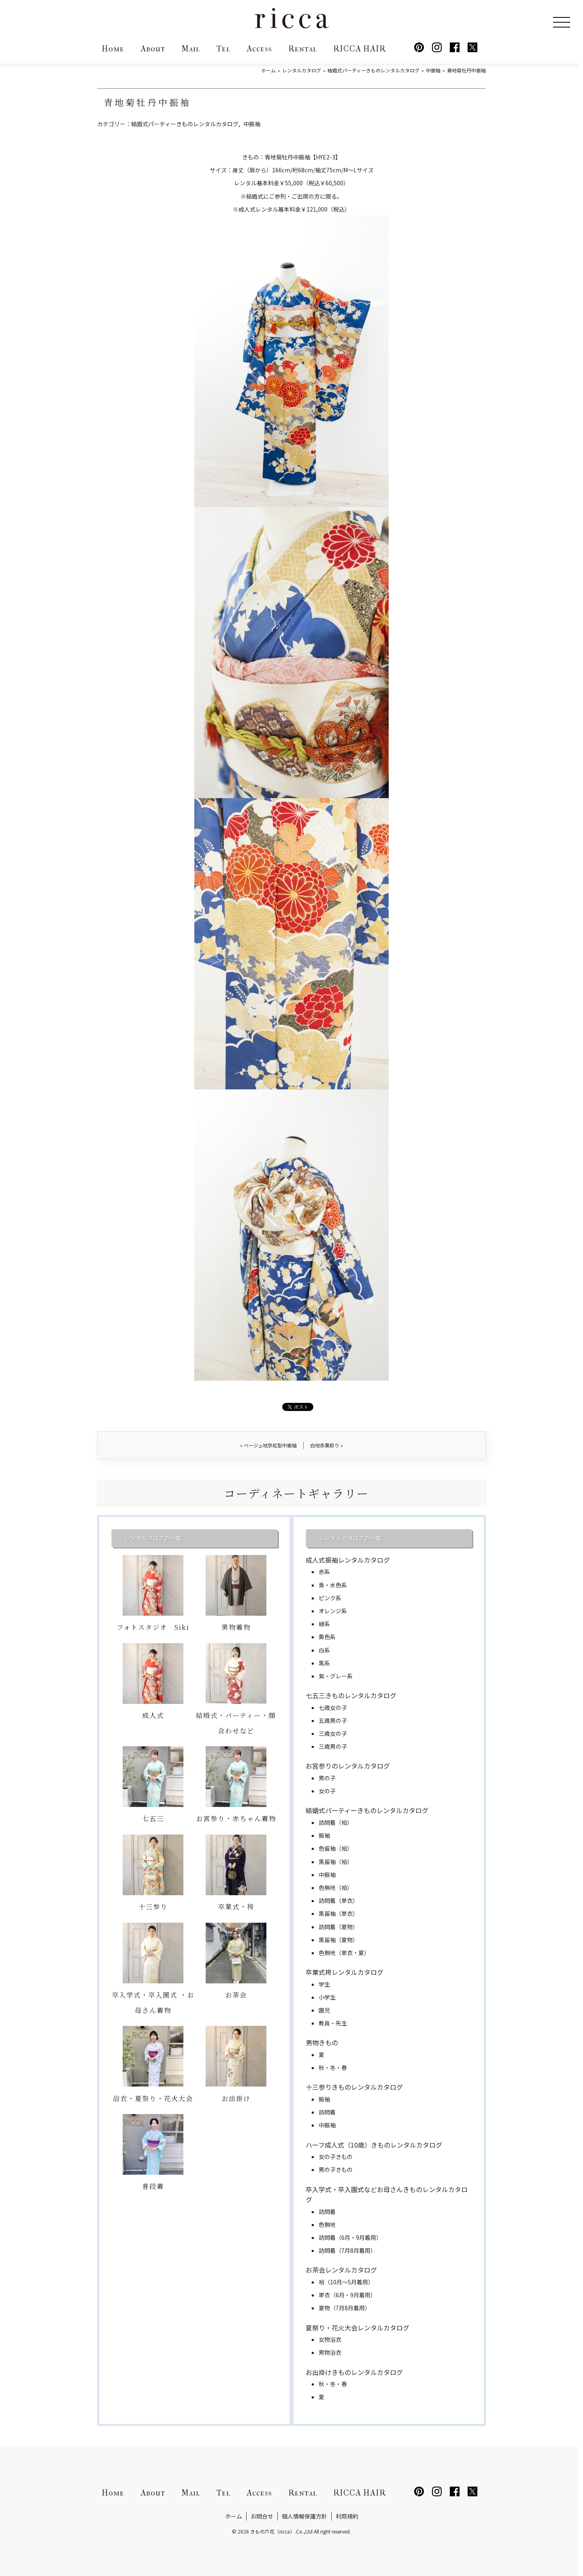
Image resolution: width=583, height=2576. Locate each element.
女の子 (327, 1791)
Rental (302, 48)
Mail (190, 48)
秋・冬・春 (333, 2067)
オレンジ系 (333, 1611)
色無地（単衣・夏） (344, 1953)
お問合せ (262, 2516)
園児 (324, 2010)
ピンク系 (330, 1598)
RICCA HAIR (359, 48)
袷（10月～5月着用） (346, 2282)
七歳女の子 (333, 1707)
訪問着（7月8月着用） (347, 2250)
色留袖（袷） (336, 1848)
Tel (223, 48)
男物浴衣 (330, 2352)
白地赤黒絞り (326, 1445)
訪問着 (327, 2112)
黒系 (324, 1663)
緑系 (324, 1624)
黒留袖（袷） (336, 1862)
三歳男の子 (333, 1746)
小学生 (327, 1997)
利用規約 (347, 2516)
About (152, 48)
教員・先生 (333, 2023)
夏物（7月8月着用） (344, 2308)
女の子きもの (336, 2156)
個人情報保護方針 (304, 2516)
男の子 (327, 1778)
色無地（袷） (336, 1887)
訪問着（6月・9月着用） (350, 2237)
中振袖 (251, 124)
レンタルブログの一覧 (153, 1538)
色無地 (327, 2224)
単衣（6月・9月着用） (347, 2295)
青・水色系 (333, 1585)
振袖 (324, 1835)
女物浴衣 (330, 2339)
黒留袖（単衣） (338, 1913)
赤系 (324, 1572)
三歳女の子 (333, 1733)
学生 (324, 1984)
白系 (324, 1650)
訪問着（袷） (336, 1822)
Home (113, 48)
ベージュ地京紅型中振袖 (268, 1445)
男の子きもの (336, 2169)
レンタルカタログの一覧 (350, 1538)
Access (259, 48)
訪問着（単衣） (338, 1900)
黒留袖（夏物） (338, 1940)
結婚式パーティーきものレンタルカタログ (184, 124)
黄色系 (327, 1637)
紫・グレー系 (336, 1676)
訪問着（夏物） (338, 1927)
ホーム (233, 2516)
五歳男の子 (333, 1720)
